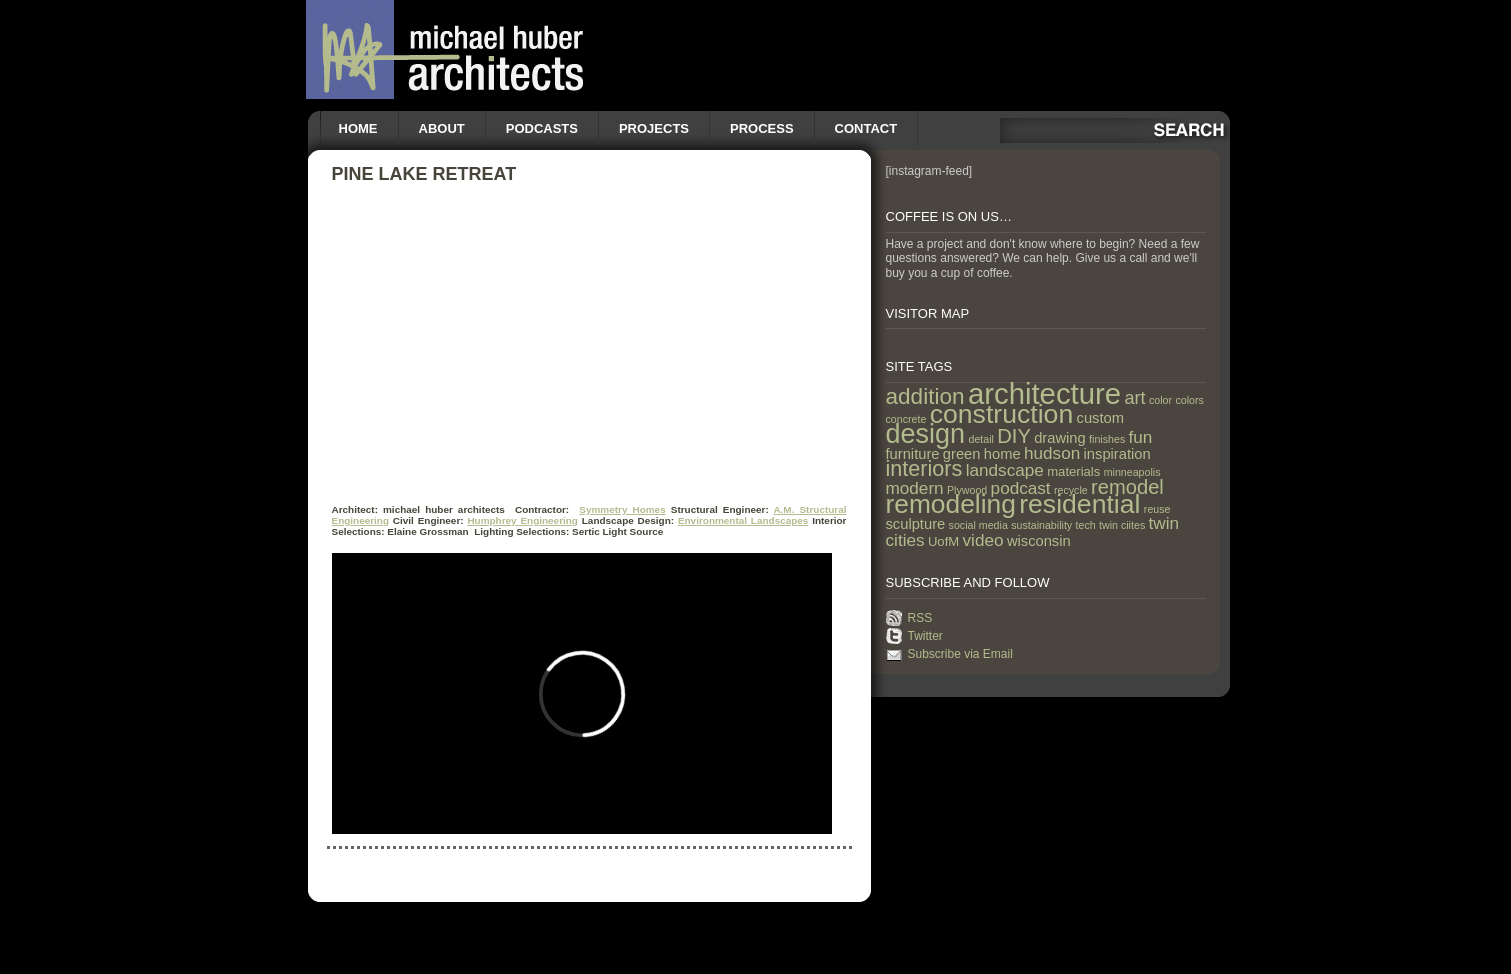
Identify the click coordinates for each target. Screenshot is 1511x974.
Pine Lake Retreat (424, 174)
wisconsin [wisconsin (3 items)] (1039, 541)
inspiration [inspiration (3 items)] (1117, 454)
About (442, 128)
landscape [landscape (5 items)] (1005, 470)
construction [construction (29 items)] (1001, 414)
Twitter (925, 636)
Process (762, 128)
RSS (920, 618)
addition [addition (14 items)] (925, 396)
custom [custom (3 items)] (1100, 418)
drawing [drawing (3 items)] (1060, 438)
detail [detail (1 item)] (980, 439)
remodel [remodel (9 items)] (1127, 487)
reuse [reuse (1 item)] (1157, 509)
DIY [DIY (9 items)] (1014, 436)
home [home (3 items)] (1002, 454)
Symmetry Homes (622, 509)
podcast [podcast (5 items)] (1021, 488)
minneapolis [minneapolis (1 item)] (1132, 472)
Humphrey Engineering (522, 520)
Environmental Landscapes (743, 520)
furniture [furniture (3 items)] (913, 454)
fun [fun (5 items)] (1141, 437)
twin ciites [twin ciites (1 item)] (1122, 525)
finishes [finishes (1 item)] (1107, 439)
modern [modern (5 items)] (915, 488)
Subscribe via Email (960, 654)
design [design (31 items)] (926, 434)
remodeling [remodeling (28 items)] (951, 504)
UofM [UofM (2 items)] (943, 541)
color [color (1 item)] (1160, 400)
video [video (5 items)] (983, 540)
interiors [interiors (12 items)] (924, 468)
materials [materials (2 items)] (1073, 471)
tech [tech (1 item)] (1086, 525)
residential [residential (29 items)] (1079, 504)
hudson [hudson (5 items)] (1052, 453)
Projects (654, 128)
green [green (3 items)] (962, 454)
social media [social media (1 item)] (978, 525)
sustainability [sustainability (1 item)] (1041, 525)
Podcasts (542, 128)
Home (358, 128)
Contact (866, 128)
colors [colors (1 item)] (1189, 400)
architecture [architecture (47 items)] (1044, 393)
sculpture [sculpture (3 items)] (916, 524)
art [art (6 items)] (1134, 398)
